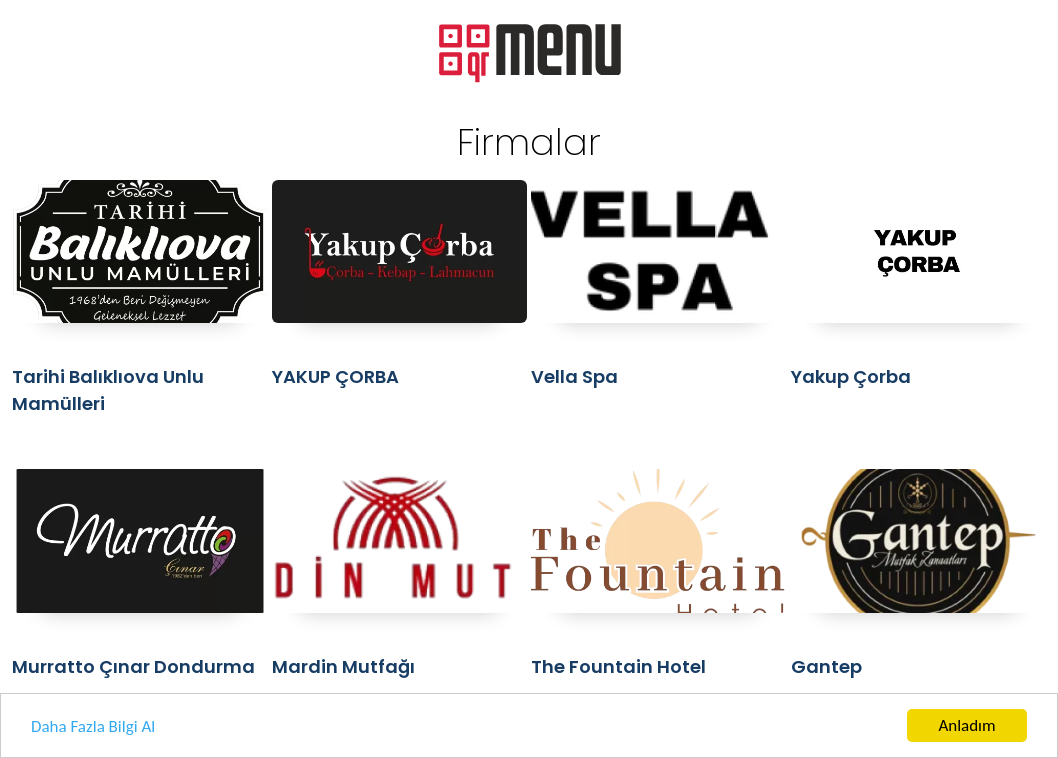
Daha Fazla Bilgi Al (93, 733)
